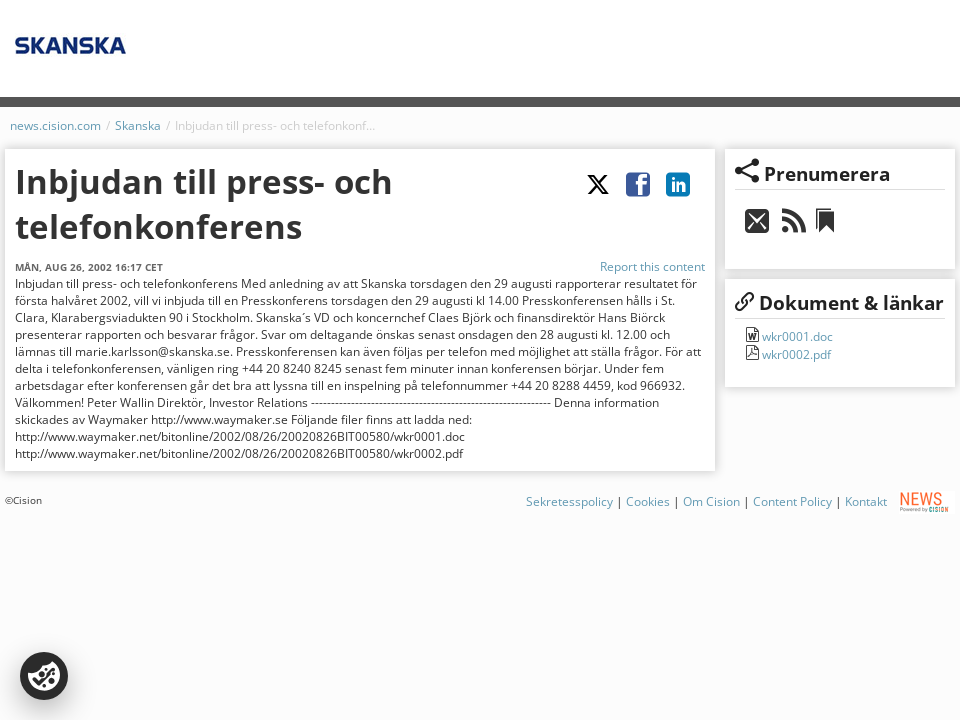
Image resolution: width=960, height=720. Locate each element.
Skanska (138, 125)
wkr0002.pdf (795, 354)
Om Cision (711, 501)
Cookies (648, 501)
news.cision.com (55, 125)
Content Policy (792, 501)
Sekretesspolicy (569, 501)
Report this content (652, 266)
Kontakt (866, 501)
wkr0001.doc (796, 336)
